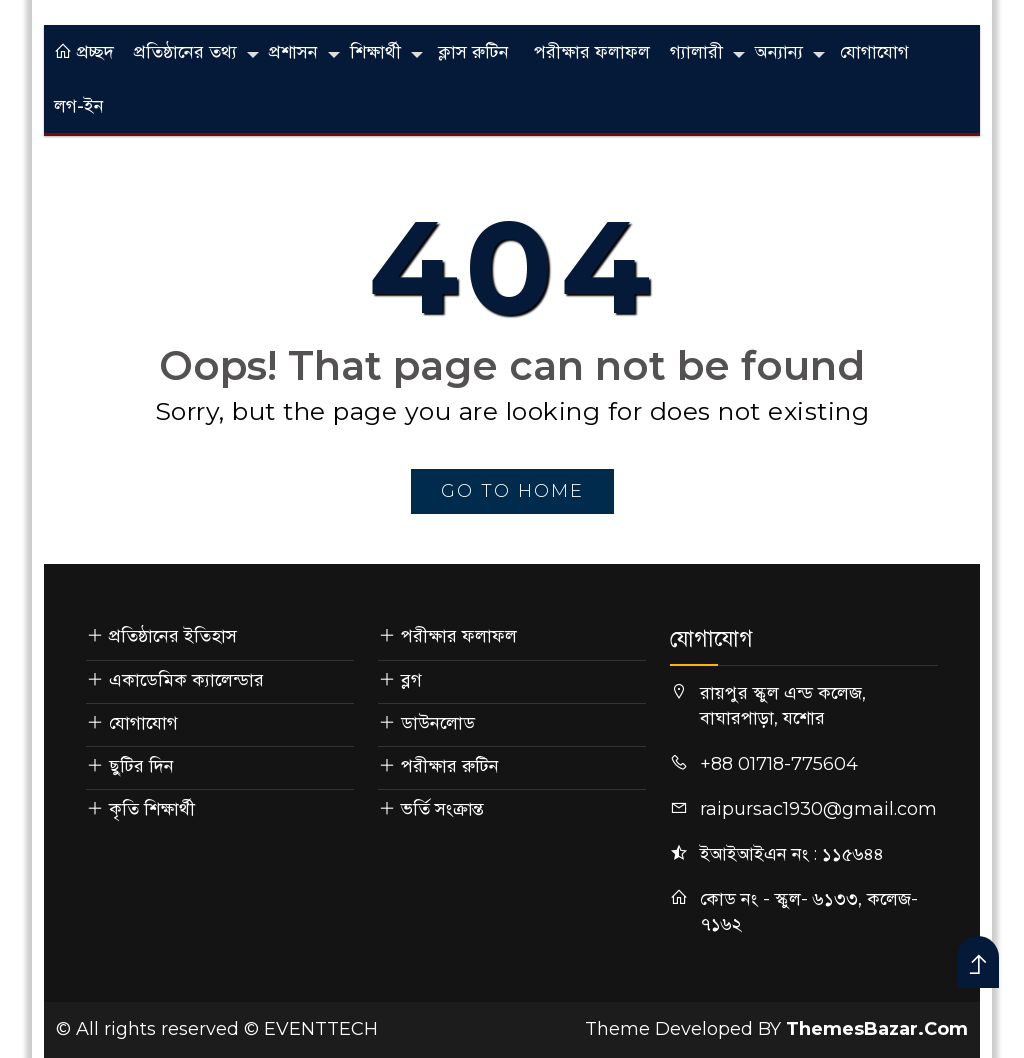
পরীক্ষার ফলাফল (592, 52)
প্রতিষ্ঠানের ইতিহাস (173, 636)
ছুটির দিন (141, 766)
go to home (512, 491)
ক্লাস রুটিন (473, 52)
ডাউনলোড (438, 723)
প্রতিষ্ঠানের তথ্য (185, 52)
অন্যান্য (779, 52)
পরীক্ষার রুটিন (450, 766)
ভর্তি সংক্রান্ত (442, 809)
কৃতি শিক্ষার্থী (152, 809)
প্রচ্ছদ (84, 52)
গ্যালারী (696, 52)
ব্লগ (411, 680)
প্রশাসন (293, 52)
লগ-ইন (79, 106)
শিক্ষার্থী (375, 52)
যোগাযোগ (874, 52)
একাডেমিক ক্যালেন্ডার (186, 680)
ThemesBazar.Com (877, 1029)
